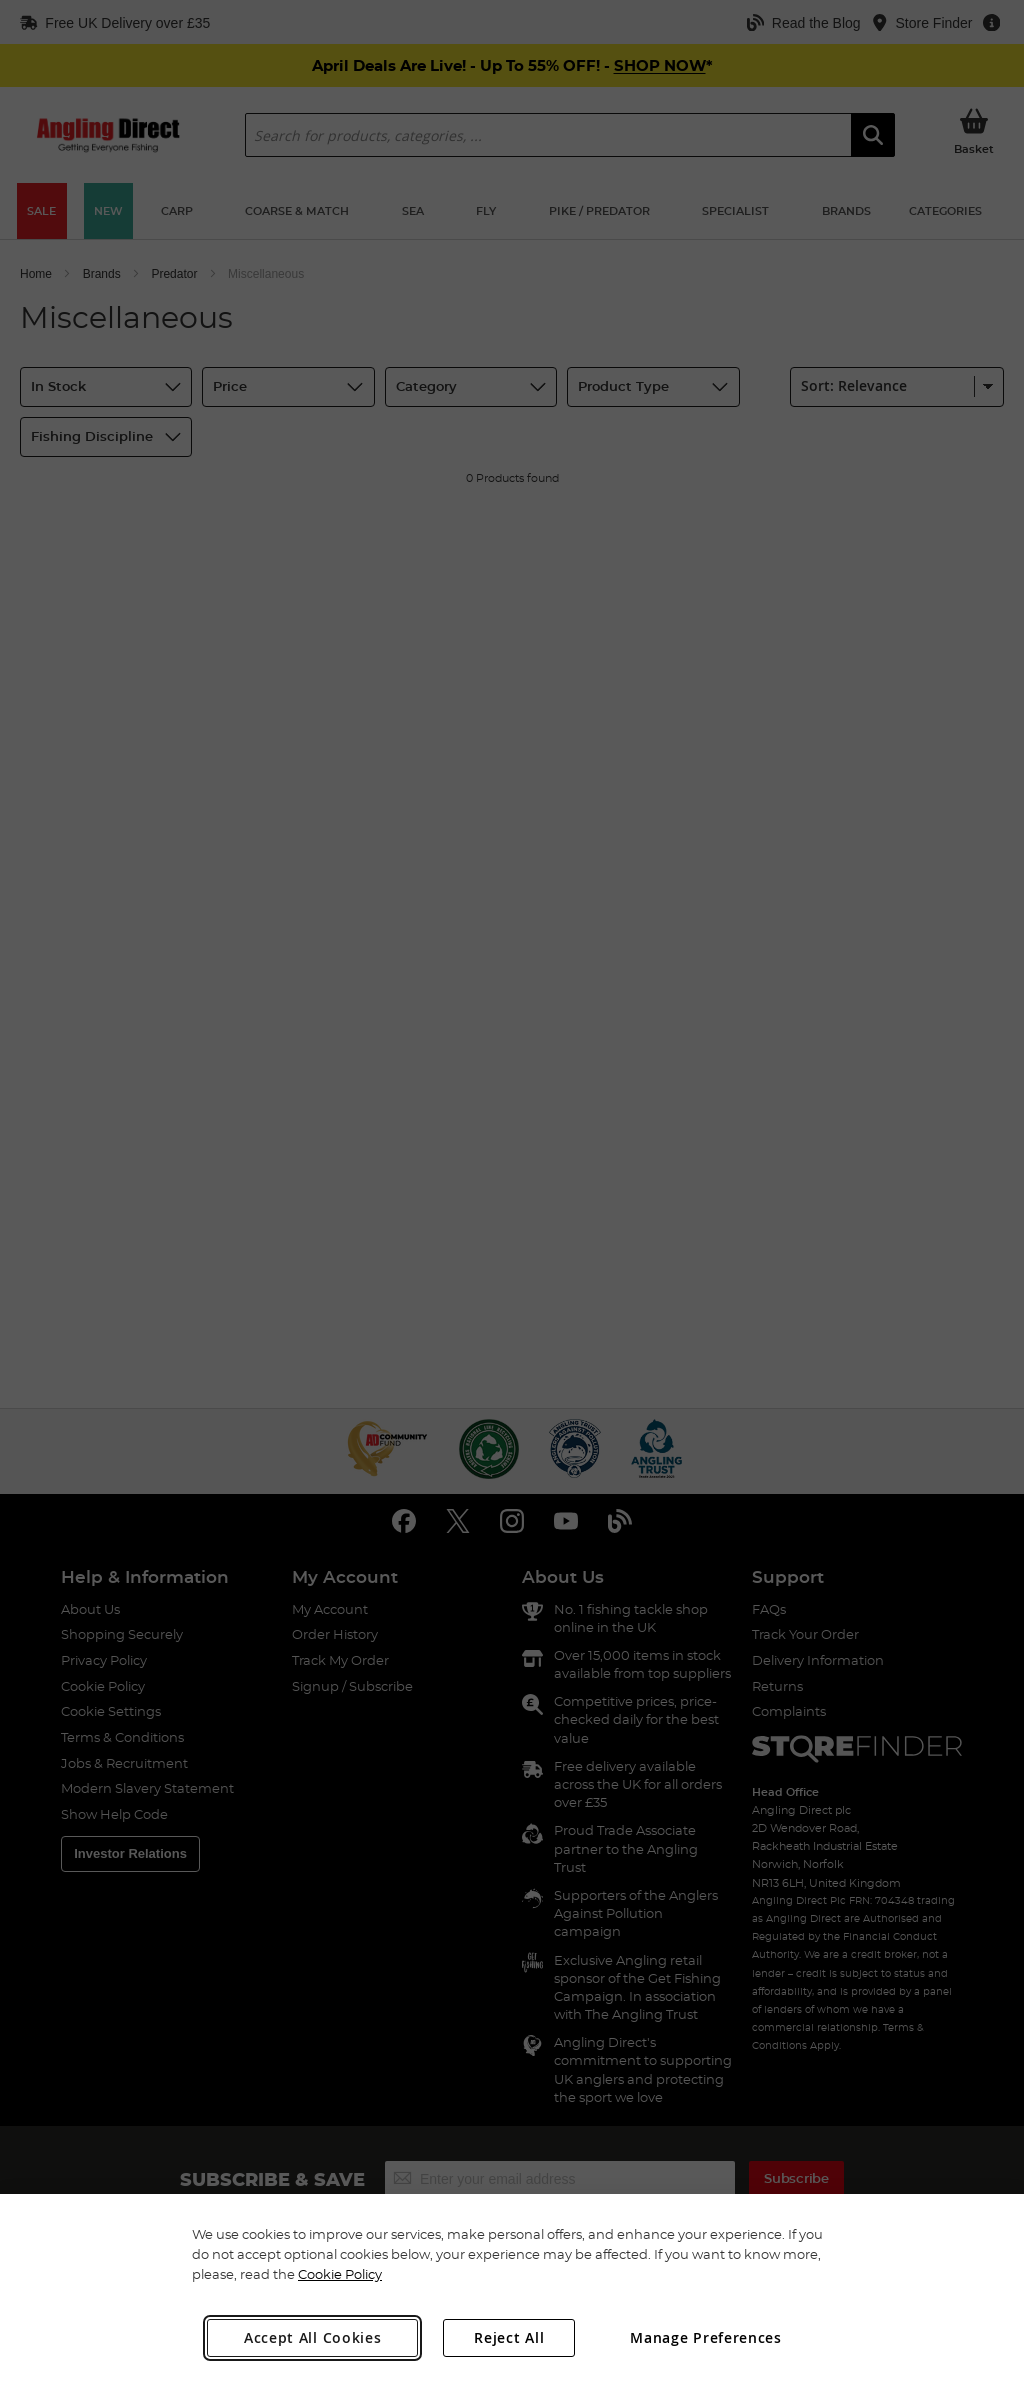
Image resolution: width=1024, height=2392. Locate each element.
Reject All (509, 2337)
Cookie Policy (340, 2274)
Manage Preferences (706, 2337)
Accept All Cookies (313, 2337)
